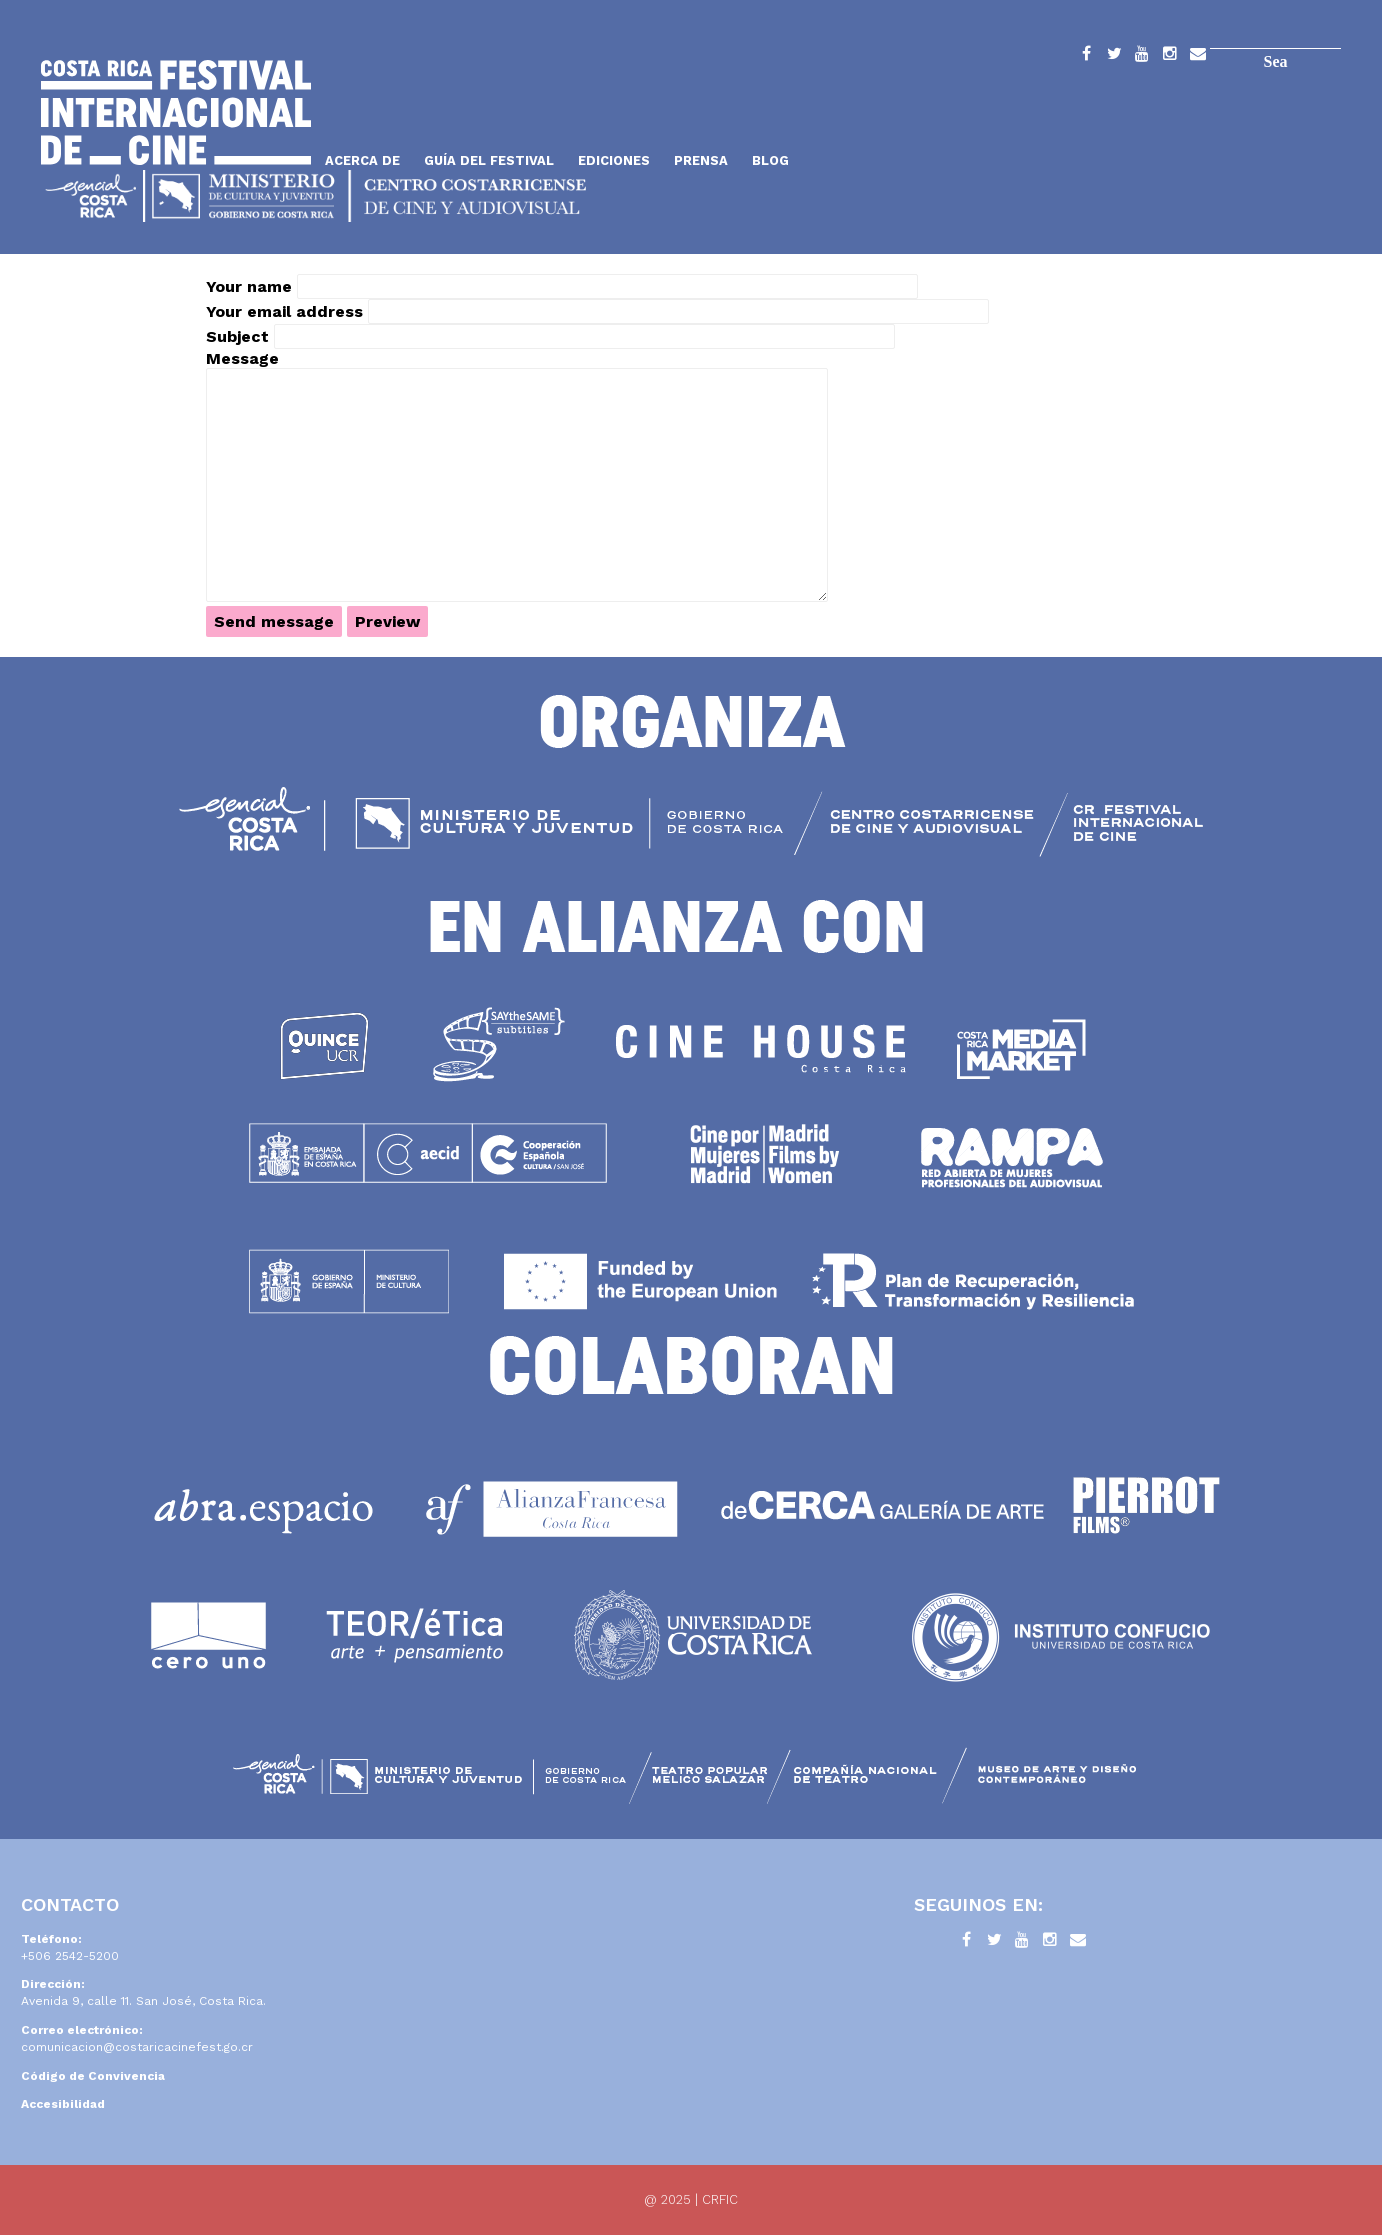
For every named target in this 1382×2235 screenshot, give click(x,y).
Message (242, 358)
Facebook (1086, 57)
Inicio (176, 112)
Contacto (1198, 57)
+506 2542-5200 (70, 1956)
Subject (237, 336)
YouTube (1142, 57)
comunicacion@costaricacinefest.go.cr (137, 2047)
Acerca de (362, 160)
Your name (249, 286)
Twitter (1114, 57)
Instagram (1170, 57)
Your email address (284, 311)
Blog (770, 160)
